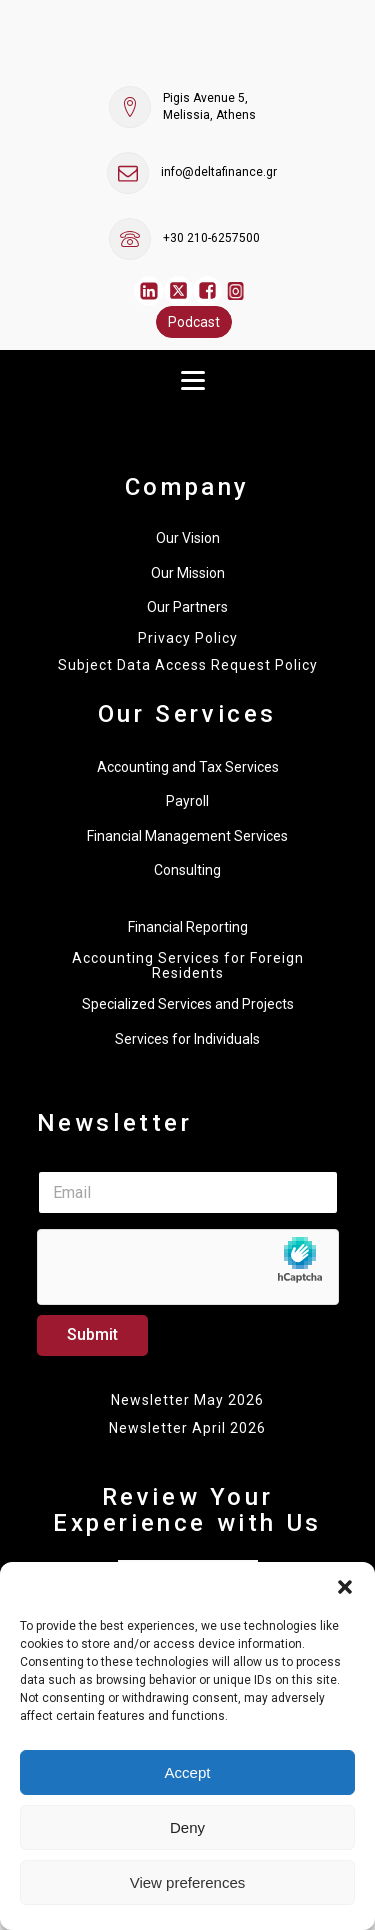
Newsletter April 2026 (187, 1428)
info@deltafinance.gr (219, 172)
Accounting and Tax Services (188, 767)
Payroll (187, 801)
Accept (188, 1772)
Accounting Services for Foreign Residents (188, 966)
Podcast (194, 322)
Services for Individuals (187, 1039)
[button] (345, 1587)
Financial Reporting (188, 927)
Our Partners (187, 607)
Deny (187, 1827)
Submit (92, 1334)
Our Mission (188, 573)
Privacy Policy (188, 638)
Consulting (187, 870)
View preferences (188, 1882)
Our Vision (188, 538)
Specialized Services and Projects (188, 1004)
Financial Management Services (187, 836)
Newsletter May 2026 (187, 1400)
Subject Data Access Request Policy (188, 665)
